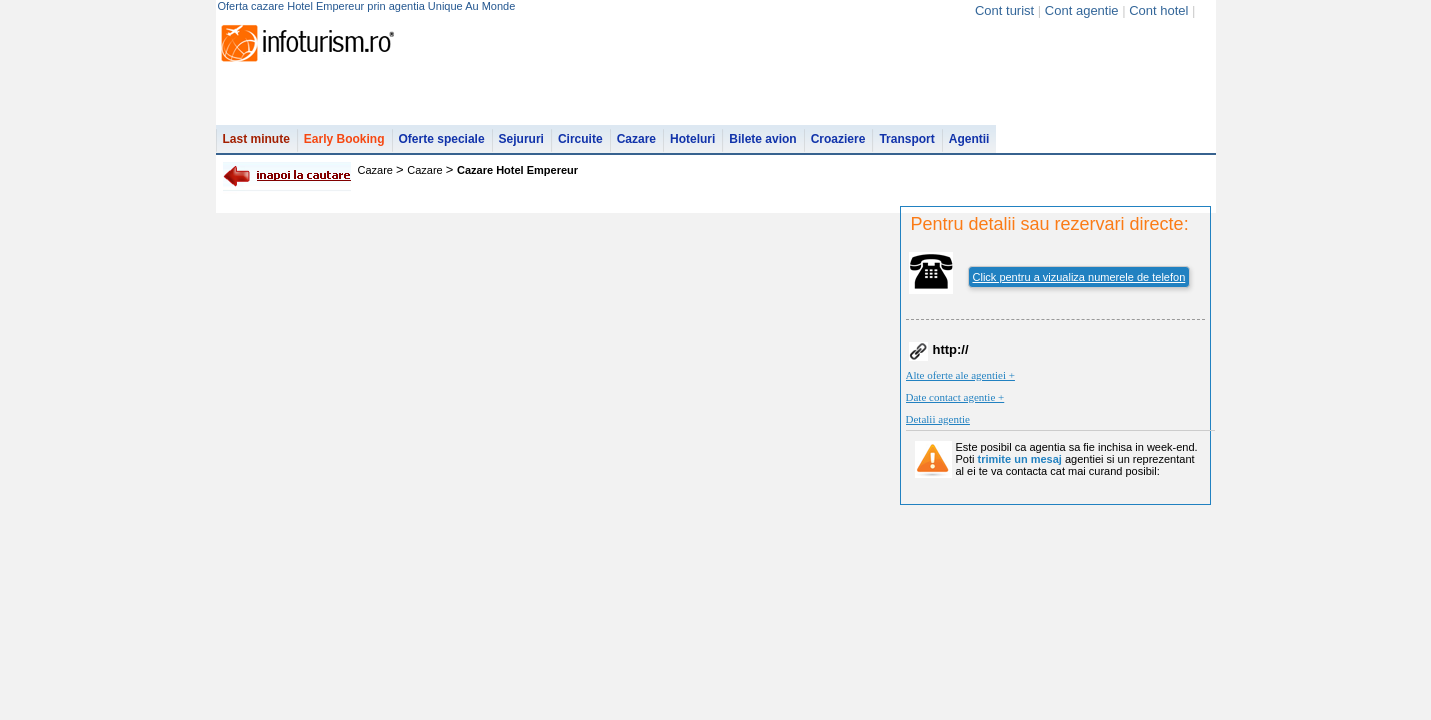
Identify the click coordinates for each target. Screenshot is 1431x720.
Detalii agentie (938, 419)
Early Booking (344, 139)
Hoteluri (692, 139)
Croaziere (838, 139)
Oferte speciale (442, 139)
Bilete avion (762, 139)
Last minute (256, 139)
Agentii (969, 139)
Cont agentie (1082, 10)
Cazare (636, 139)
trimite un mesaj (1020, 459)
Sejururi (521, 139)
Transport (906, 139)
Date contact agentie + (955, 397)
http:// (951, 349)
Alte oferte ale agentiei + (960, 375)
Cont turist (1004, 10)
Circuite (580, 139)
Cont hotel (1158, 10)
